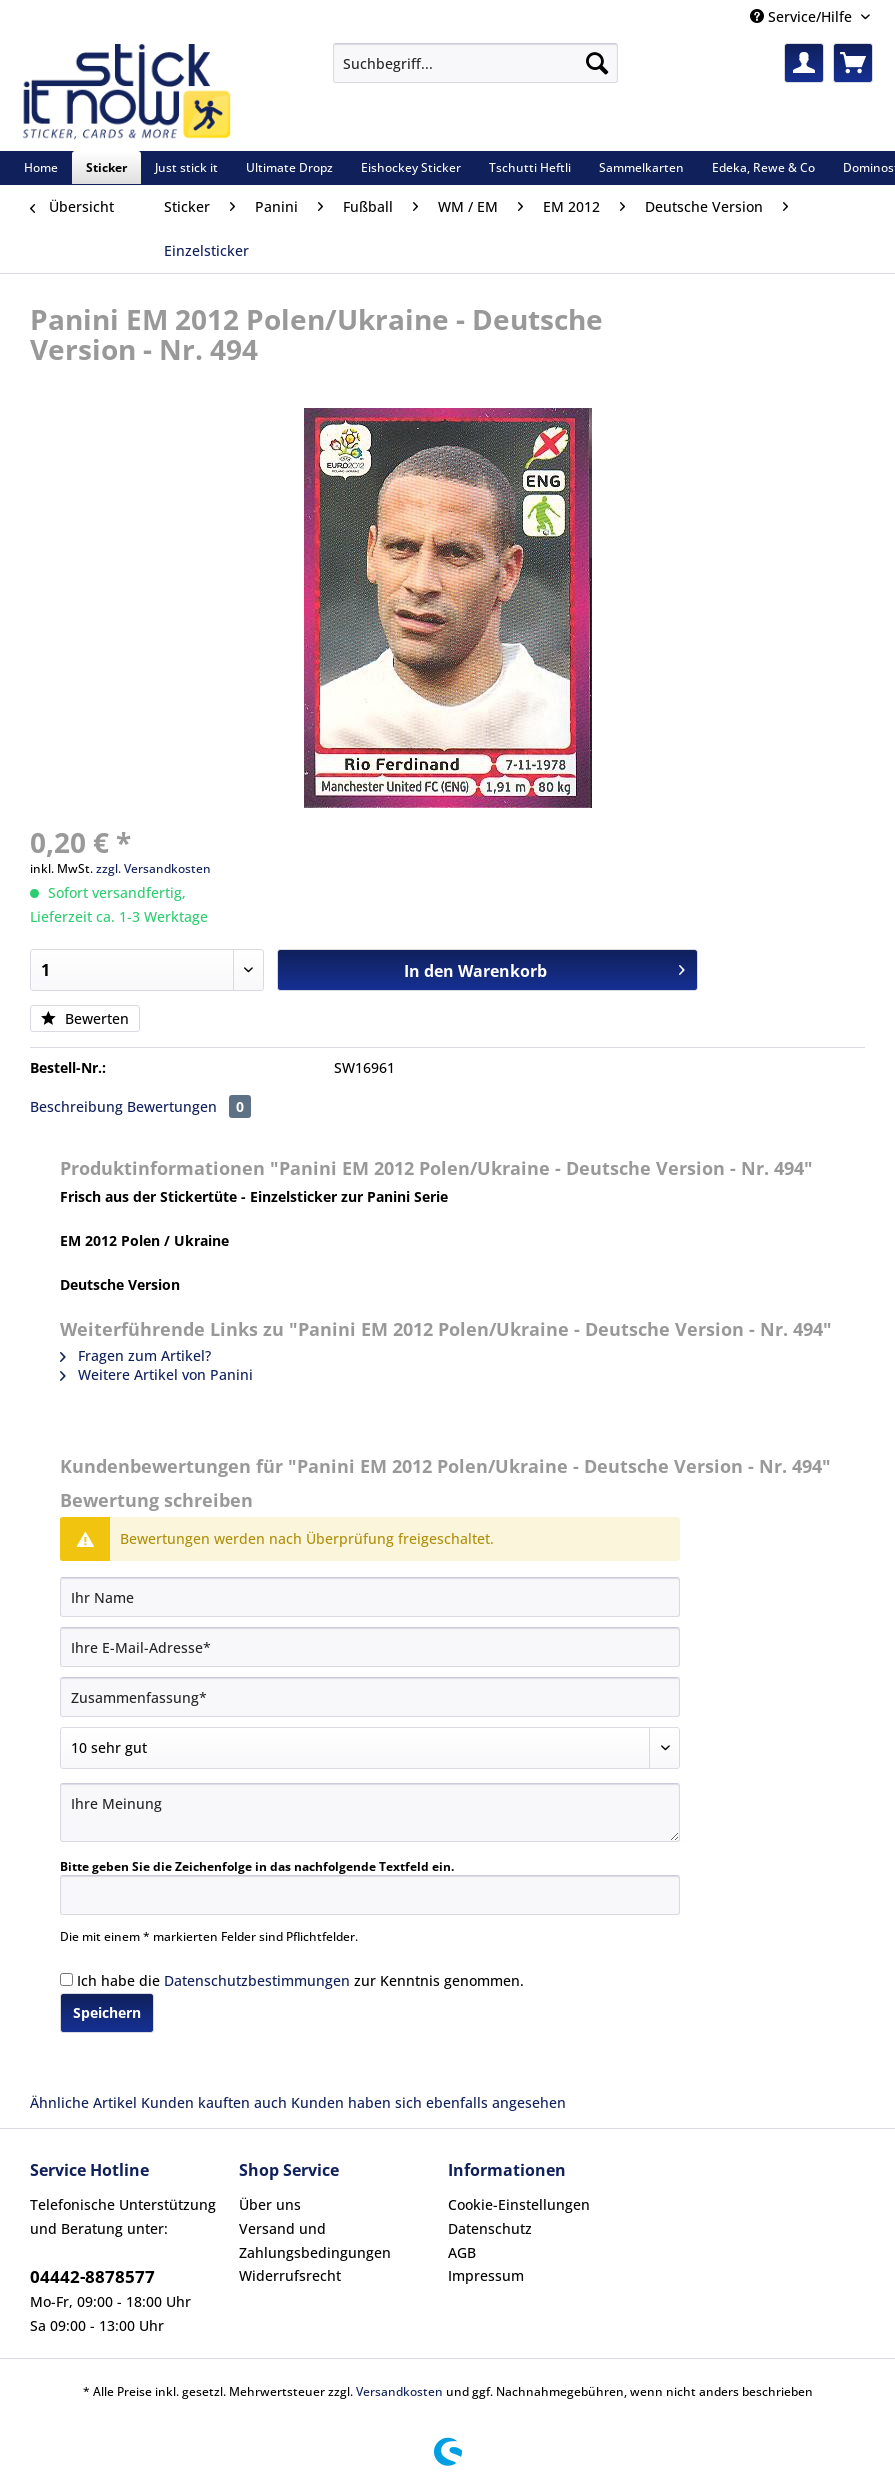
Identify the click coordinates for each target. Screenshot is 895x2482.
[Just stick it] (186, 167)
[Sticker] (106, 167)
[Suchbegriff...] (475, 63)
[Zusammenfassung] (370, 1697)
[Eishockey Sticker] (411, 167)
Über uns (270, 2204)
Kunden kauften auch (214, 2102)
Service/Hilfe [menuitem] (803, 16)
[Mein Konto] (804, 63)
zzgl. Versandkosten (153, 868)
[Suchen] (597, 63)
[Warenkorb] (853, 63)
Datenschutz (490, 2228)
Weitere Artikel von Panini (156, 1374)
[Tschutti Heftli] (530, 167)
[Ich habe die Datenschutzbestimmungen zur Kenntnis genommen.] (66, 1979)
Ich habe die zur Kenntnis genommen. (300, 1980)
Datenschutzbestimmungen (257, 1980)
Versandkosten (399, 2391)
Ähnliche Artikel (83, 2102)
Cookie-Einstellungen (519, 2204)
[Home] (41, 167)
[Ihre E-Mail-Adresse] (370, 1647)
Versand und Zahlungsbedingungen (315, 2240)
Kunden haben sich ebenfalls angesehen (428, 2102)
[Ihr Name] (370, 1597)
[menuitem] (475, 72)
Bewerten (85, 1018)
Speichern (107, 2012)
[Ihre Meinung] (370, 1812)
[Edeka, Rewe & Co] (763, 167)
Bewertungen (189, 1106)
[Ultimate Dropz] (289, 167)
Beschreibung (76, 1106)
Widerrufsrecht (290, 2275)
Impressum (486, 2275)
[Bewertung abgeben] (370, 1748)
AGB (462, 2252)
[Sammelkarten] (641, 167)
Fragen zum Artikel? (135, 1355)
